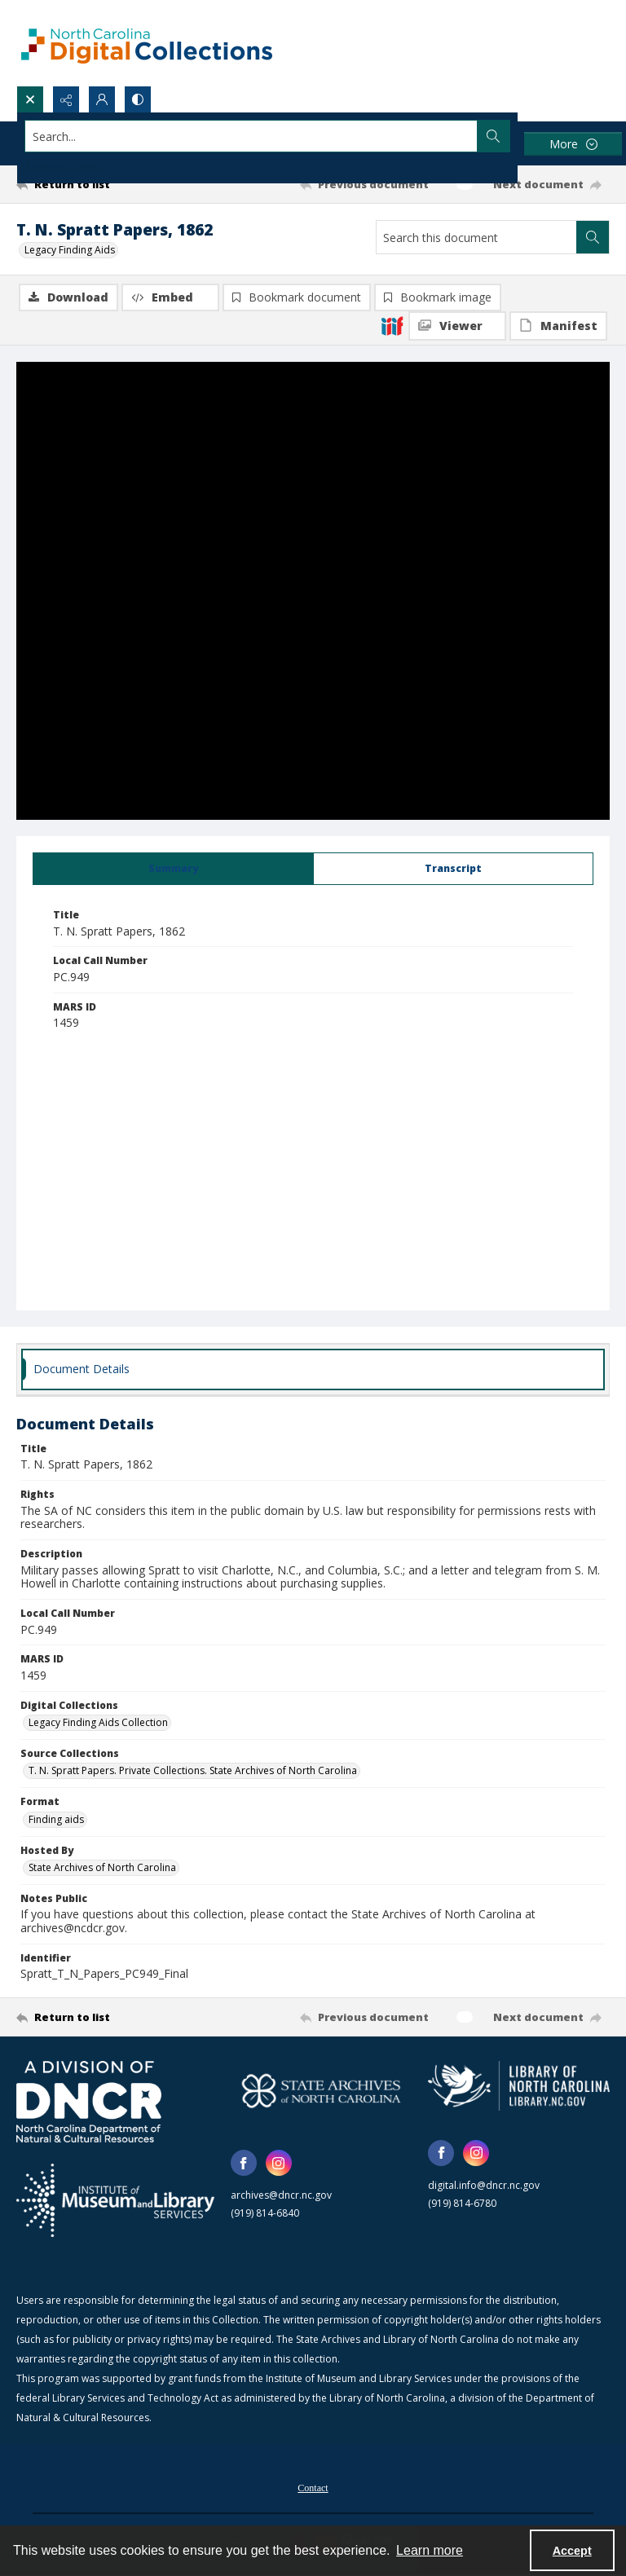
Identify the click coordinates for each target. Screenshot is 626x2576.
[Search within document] (592, 237)
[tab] (173, 868)
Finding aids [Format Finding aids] (56, 1819)
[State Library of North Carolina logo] (519, 2085)
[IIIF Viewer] (457, 326)
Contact (313, 2488)
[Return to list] (93, 184)
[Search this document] (476, 237)
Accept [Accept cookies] (572, 2550)
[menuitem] (313, 2486)
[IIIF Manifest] (558, 326)
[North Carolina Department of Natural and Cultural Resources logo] (88, 2101)
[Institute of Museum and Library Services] (115, 2200)
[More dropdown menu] (573, 144)
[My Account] (102, 99)
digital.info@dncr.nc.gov (484, 2185)
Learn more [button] (429, 2550)
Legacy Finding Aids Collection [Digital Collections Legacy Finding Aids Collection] (98, 1722)
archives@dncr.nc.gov (281, 2195)
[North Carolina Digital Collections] (146, 42)
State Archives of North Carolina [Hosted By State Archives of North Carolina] (102, 1867)
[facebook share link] (244, 2163)
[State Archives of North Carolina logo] (321, 2090)
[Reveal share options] (66, 99)
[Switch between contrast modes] (138, 99)
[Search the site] (251, 136)
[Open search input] (30, 99)
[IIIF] (392, 325)
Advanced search (65, 165)
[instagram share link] (279, 2163)
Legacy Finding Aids (69, 250)
